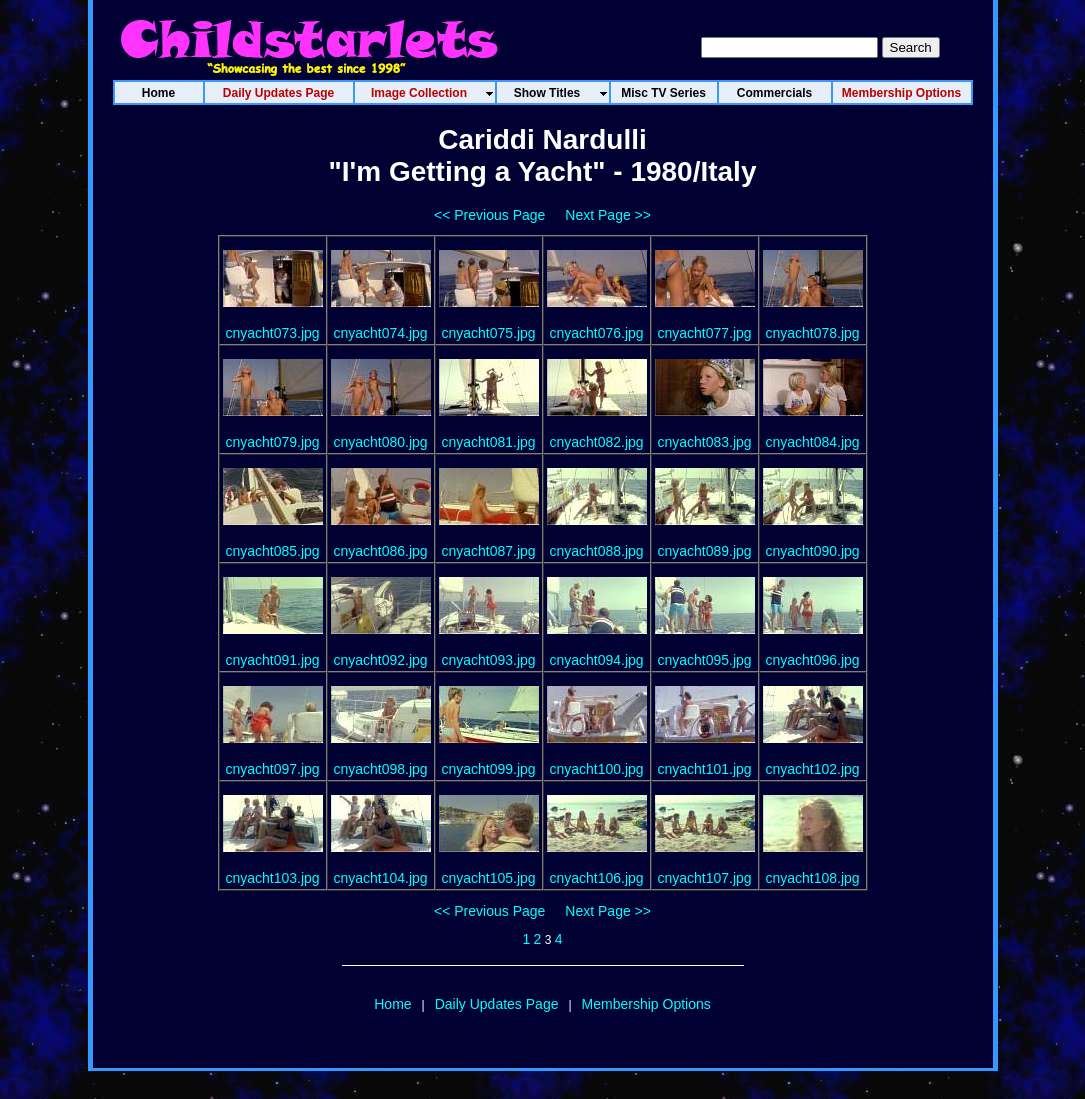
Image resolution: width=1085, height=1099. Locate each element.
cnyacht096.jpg (812, 660)
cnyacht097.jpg (272, 769)
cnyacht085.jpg (272, 551)
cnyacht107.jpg (704, 878)
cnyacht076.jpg (596, 333)
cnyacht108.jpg (812, 878)
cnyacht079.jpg (272, 442)
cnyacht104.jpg (380, 878)
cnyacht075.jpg (488, 333)
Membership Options (646, 1004)
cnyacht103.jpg (272, 878)
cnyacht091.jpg (272, 660)
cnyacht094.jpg (596, 660)
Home (392, 1004)
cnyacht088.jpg (596, 551)
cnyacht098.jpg (380, 769)
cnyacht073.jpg (272, 333)
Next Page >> (608, 215)
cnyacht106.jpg (596, 878)
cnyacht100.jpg (596, 769)
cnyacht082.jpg (596, 442)
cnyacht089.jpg (704, 551)
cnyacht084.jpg (812, 442)
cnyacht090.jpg (812, 551)
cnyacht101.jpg (704, 769)
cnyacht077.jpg (704, 333)
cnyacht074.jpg (380, 333)
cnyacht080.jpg (380, 442)
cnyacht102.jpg (812, 769)
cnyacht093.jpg (488, 660)
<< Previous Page (489, 215)
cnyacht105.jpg (488, 878)
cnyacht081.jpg (488, 442)
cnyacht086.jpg (380, 551)
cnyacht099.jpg (488, 769)
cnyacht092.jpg (380, 660)
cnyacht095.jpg (704, 660)
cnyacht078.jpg (812, 333)
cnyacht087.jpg (488, 551)
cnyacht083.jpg (704, 442)
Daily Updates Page (497, 1004)
